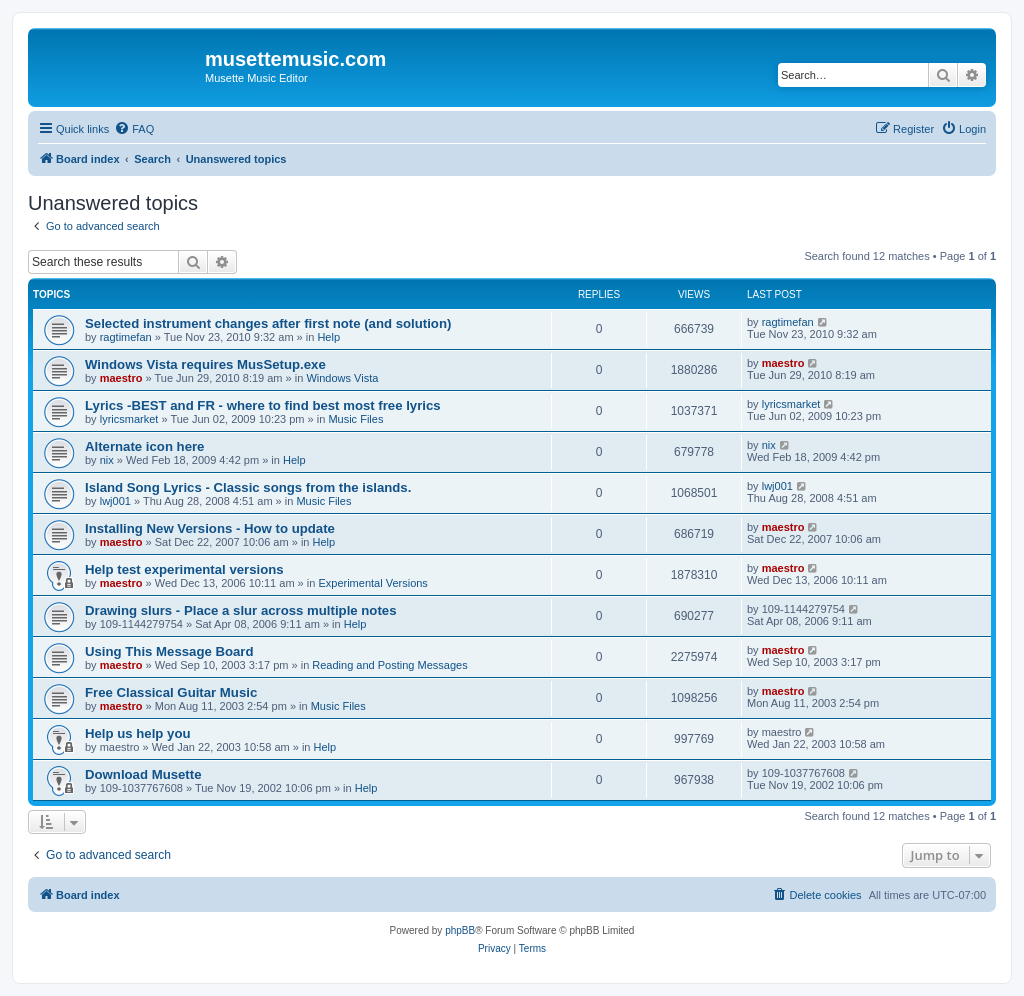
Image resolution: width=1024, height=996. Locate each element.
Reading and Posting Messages (389, 665)
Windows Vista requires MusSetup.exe (205, 364)
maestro (121, 378)
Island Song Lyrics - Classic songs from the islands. (248, 487)
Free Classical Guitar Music (171, 692)
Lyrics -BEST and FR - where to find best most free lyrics (263, 405)
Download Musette (143, 774)
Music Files (355, 419)
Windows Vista (342, 378)
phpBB (460, 930)
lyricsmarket (129, 419)
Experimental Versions (372, 583)
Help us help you (138, 733)
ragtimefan (126, 337)
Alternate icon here (144, 446)
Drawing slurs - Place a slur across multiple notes (240, 610)
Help (328, 337)
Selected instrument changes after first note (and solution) (268, 323)
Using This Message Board (169, 651)
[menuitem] (134, 129)
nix (107, 460)
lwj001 (115, 501)
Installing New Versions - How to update (210, 528)
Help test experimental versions (184, 569)
